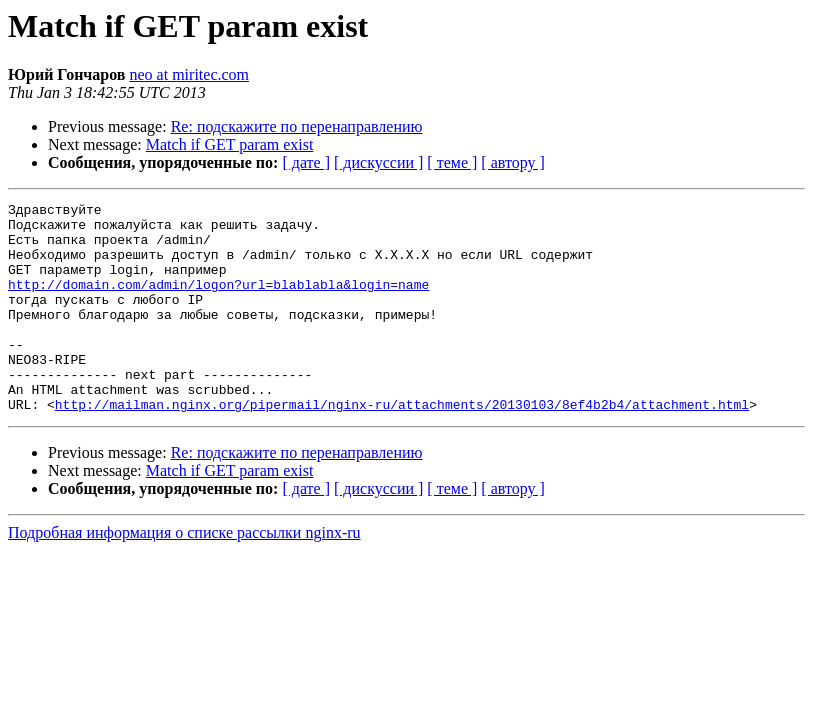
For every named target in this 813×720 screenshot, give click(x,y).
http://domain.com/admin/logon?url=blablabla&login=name (218, 302)
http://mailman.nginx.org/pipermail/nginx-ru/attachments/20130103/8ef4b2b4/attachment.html (402, 446)
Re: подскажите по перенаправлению (297, 126)
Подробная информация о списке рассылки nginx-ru (184, 574)
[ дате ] (306, 162)
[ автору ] (512, 162)
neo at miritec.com (190, 74)
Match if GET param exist (230, 144)
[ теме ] (452, 162)
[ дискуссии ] (378, 162)
